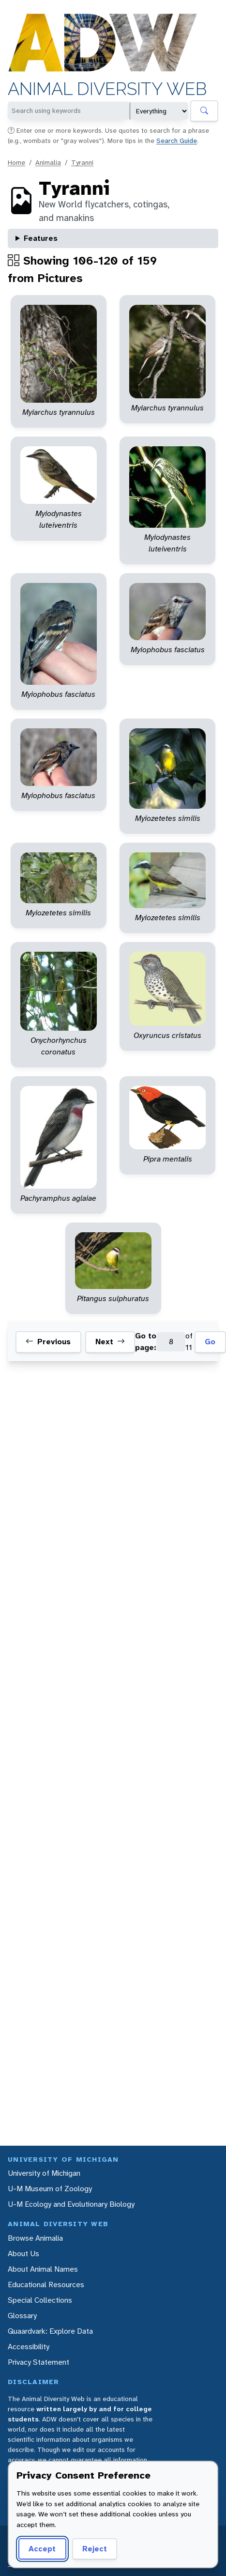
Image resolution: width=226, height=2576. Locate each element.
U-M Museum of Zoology (50, 2188)
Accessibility (28, 2346)
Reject (94, 2549)
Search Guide (176, 140)
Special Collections (40, 2300)
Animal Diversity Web (107, 88)
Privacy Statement (38, 2362)
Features (41, 238)
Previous (48, 1342)
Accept (42, 2549)
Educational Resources (46, 2284)
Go (210, 1341)
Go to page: (145, 1341)
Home (16, 162)
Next (110, 1342)
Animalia (48, 162)
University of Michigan (44, 2173)
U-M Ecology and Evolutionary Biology (71, 2204)
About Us (23, 2253)
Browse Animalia (35, 2238)
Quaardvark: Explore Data (50, 2331)
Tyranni (82, 162)
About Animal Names (43, 2269)
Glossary (22, 2315)
